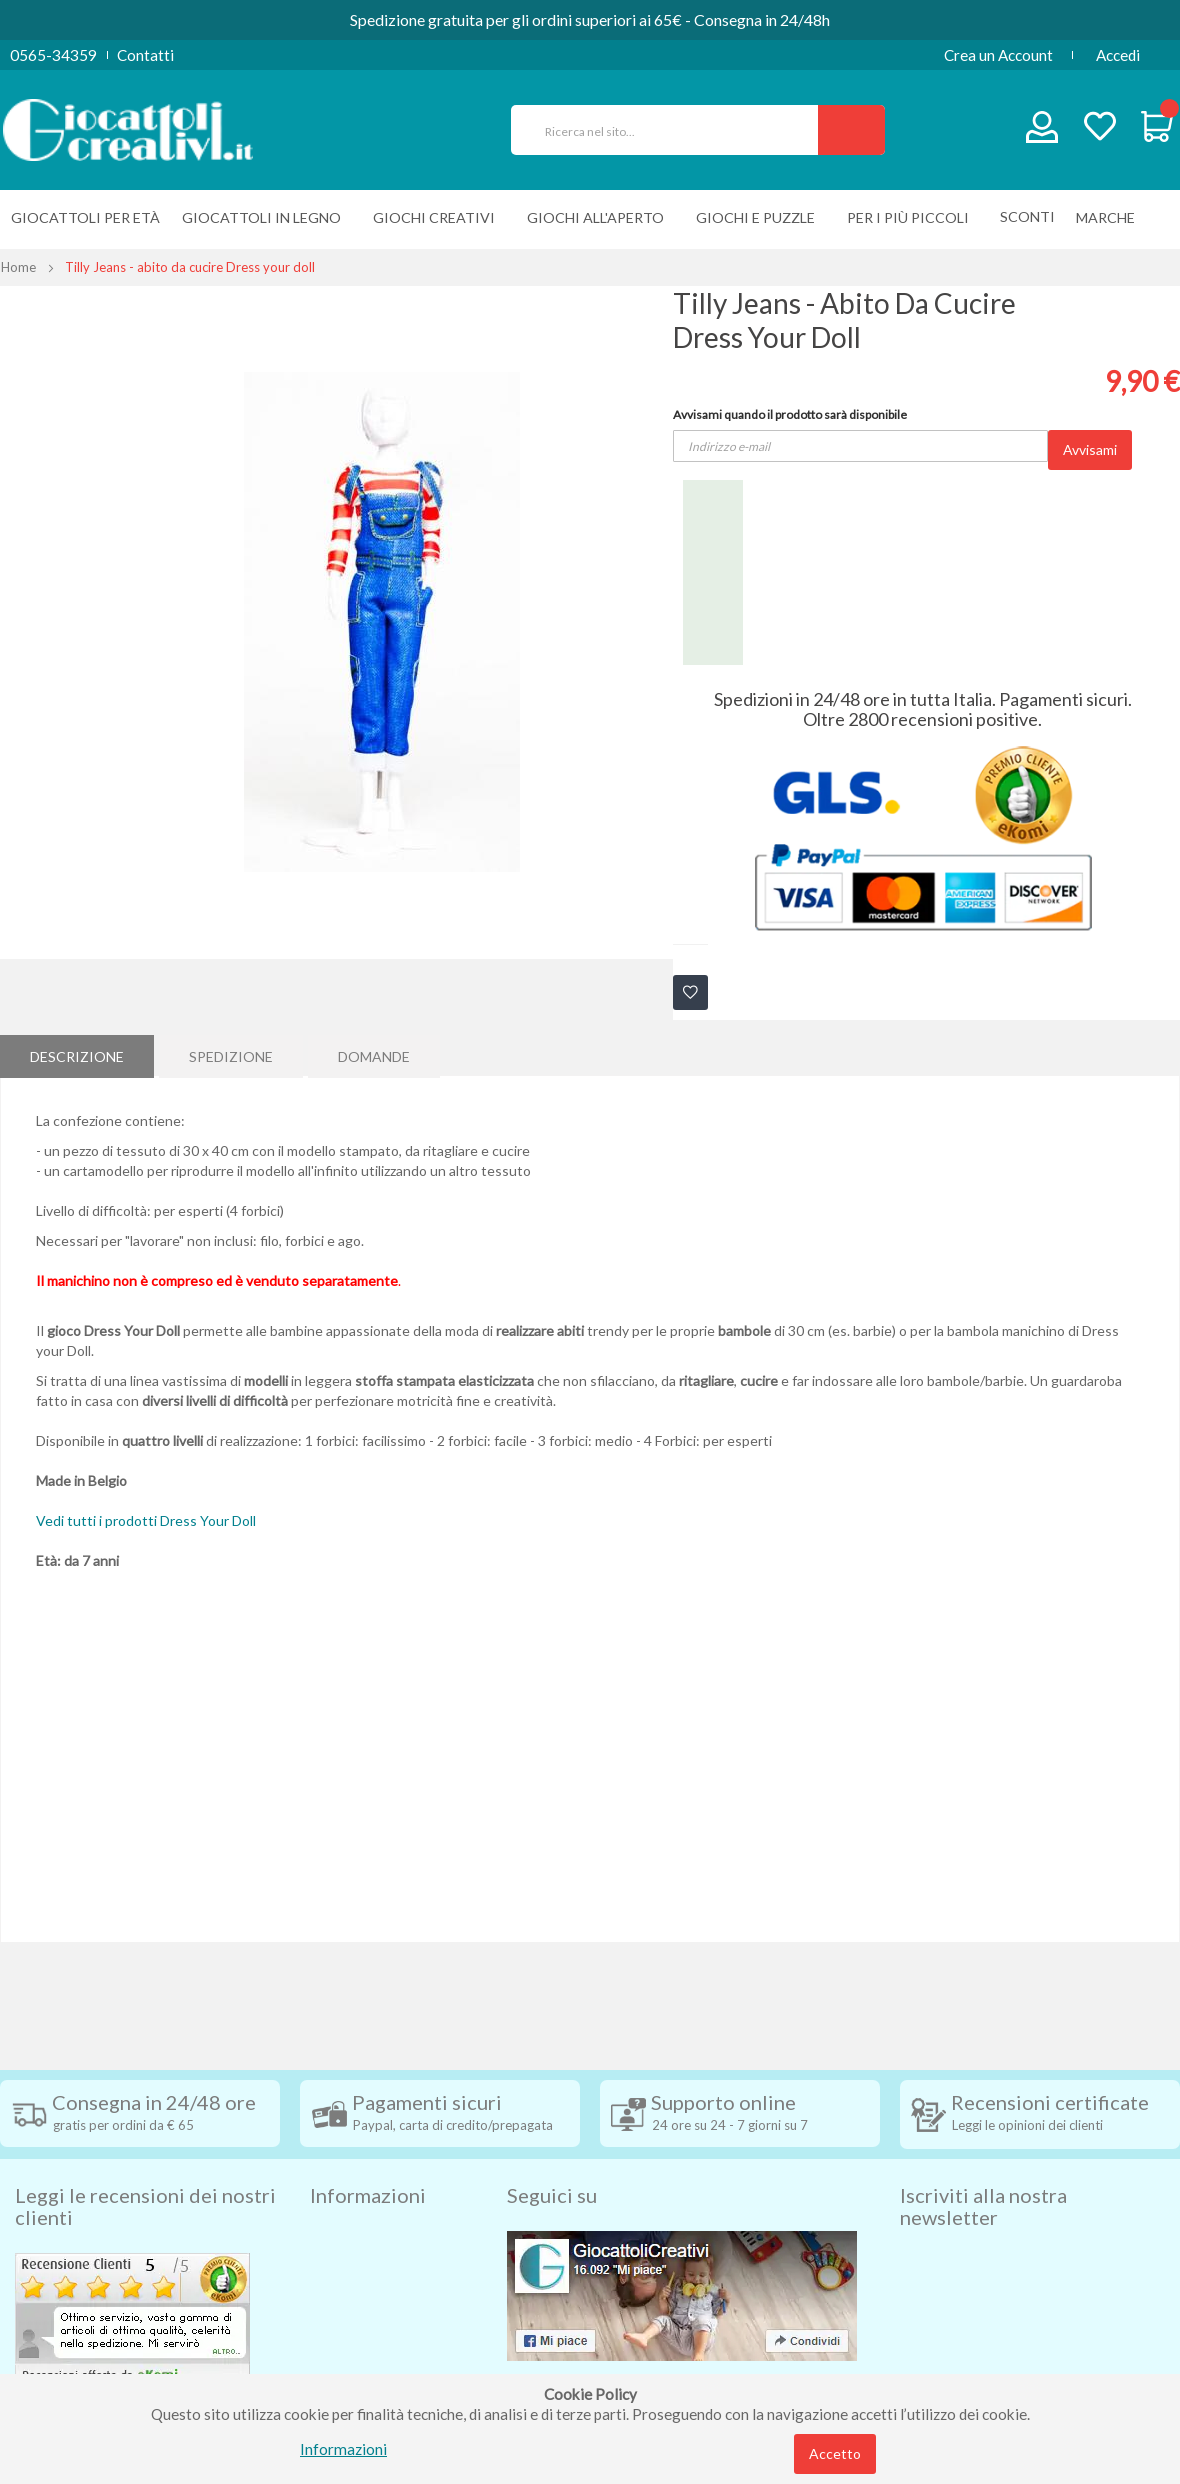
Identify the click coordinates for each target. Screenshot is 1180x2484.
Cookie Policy (356, 2357)
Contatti (145, 55)
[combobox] (673, 130)
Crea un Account (998, 55)
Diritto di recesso (368, 2267)
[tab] (77, 1055)
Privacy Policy (358, 2327)
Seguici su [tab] (552, 2161)
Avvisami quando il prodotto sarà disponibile (790, 414)
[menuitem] (1110, 217)
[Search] (851, 130)
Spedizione (231, 1054)
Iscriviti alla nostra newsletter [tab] (983, 2172)
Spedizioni (344, 2207)
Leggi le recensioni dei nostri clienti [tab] (145, 2172)
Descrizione (77, 1054)
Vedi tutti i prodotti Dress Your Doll (146, 1520)
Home (18, 267)
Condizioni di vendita (379, 2237)
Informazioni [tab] (368, 2161)
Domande (374, 1054)
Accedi (1118, 55)
